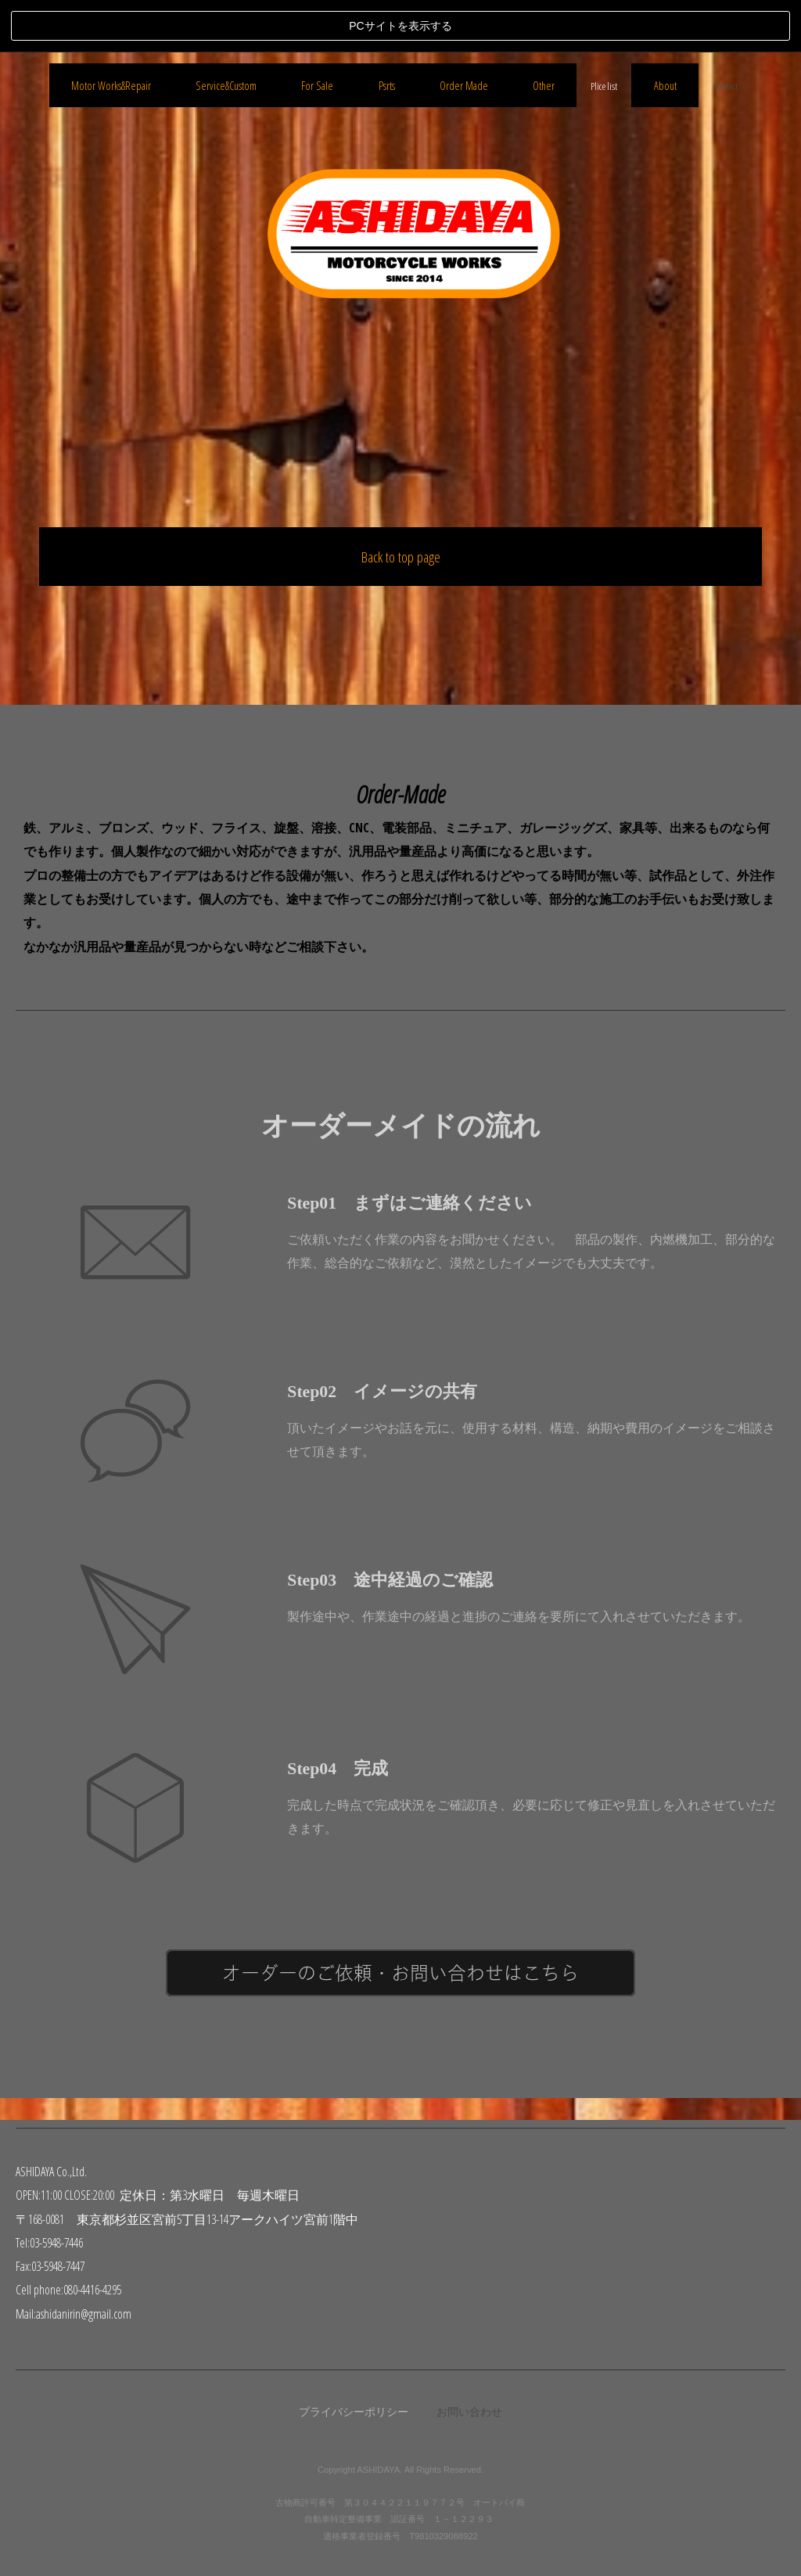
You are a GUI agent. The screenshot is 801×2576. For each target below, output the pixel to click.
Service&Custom (226, 745)
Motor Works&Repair (111, 745)
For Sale (317, 745)
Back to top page (400, 504)
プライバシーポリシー (353, 2411)
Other (544, 745)
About (665, 745)
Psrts (387, 745)
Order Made (464, 745)
